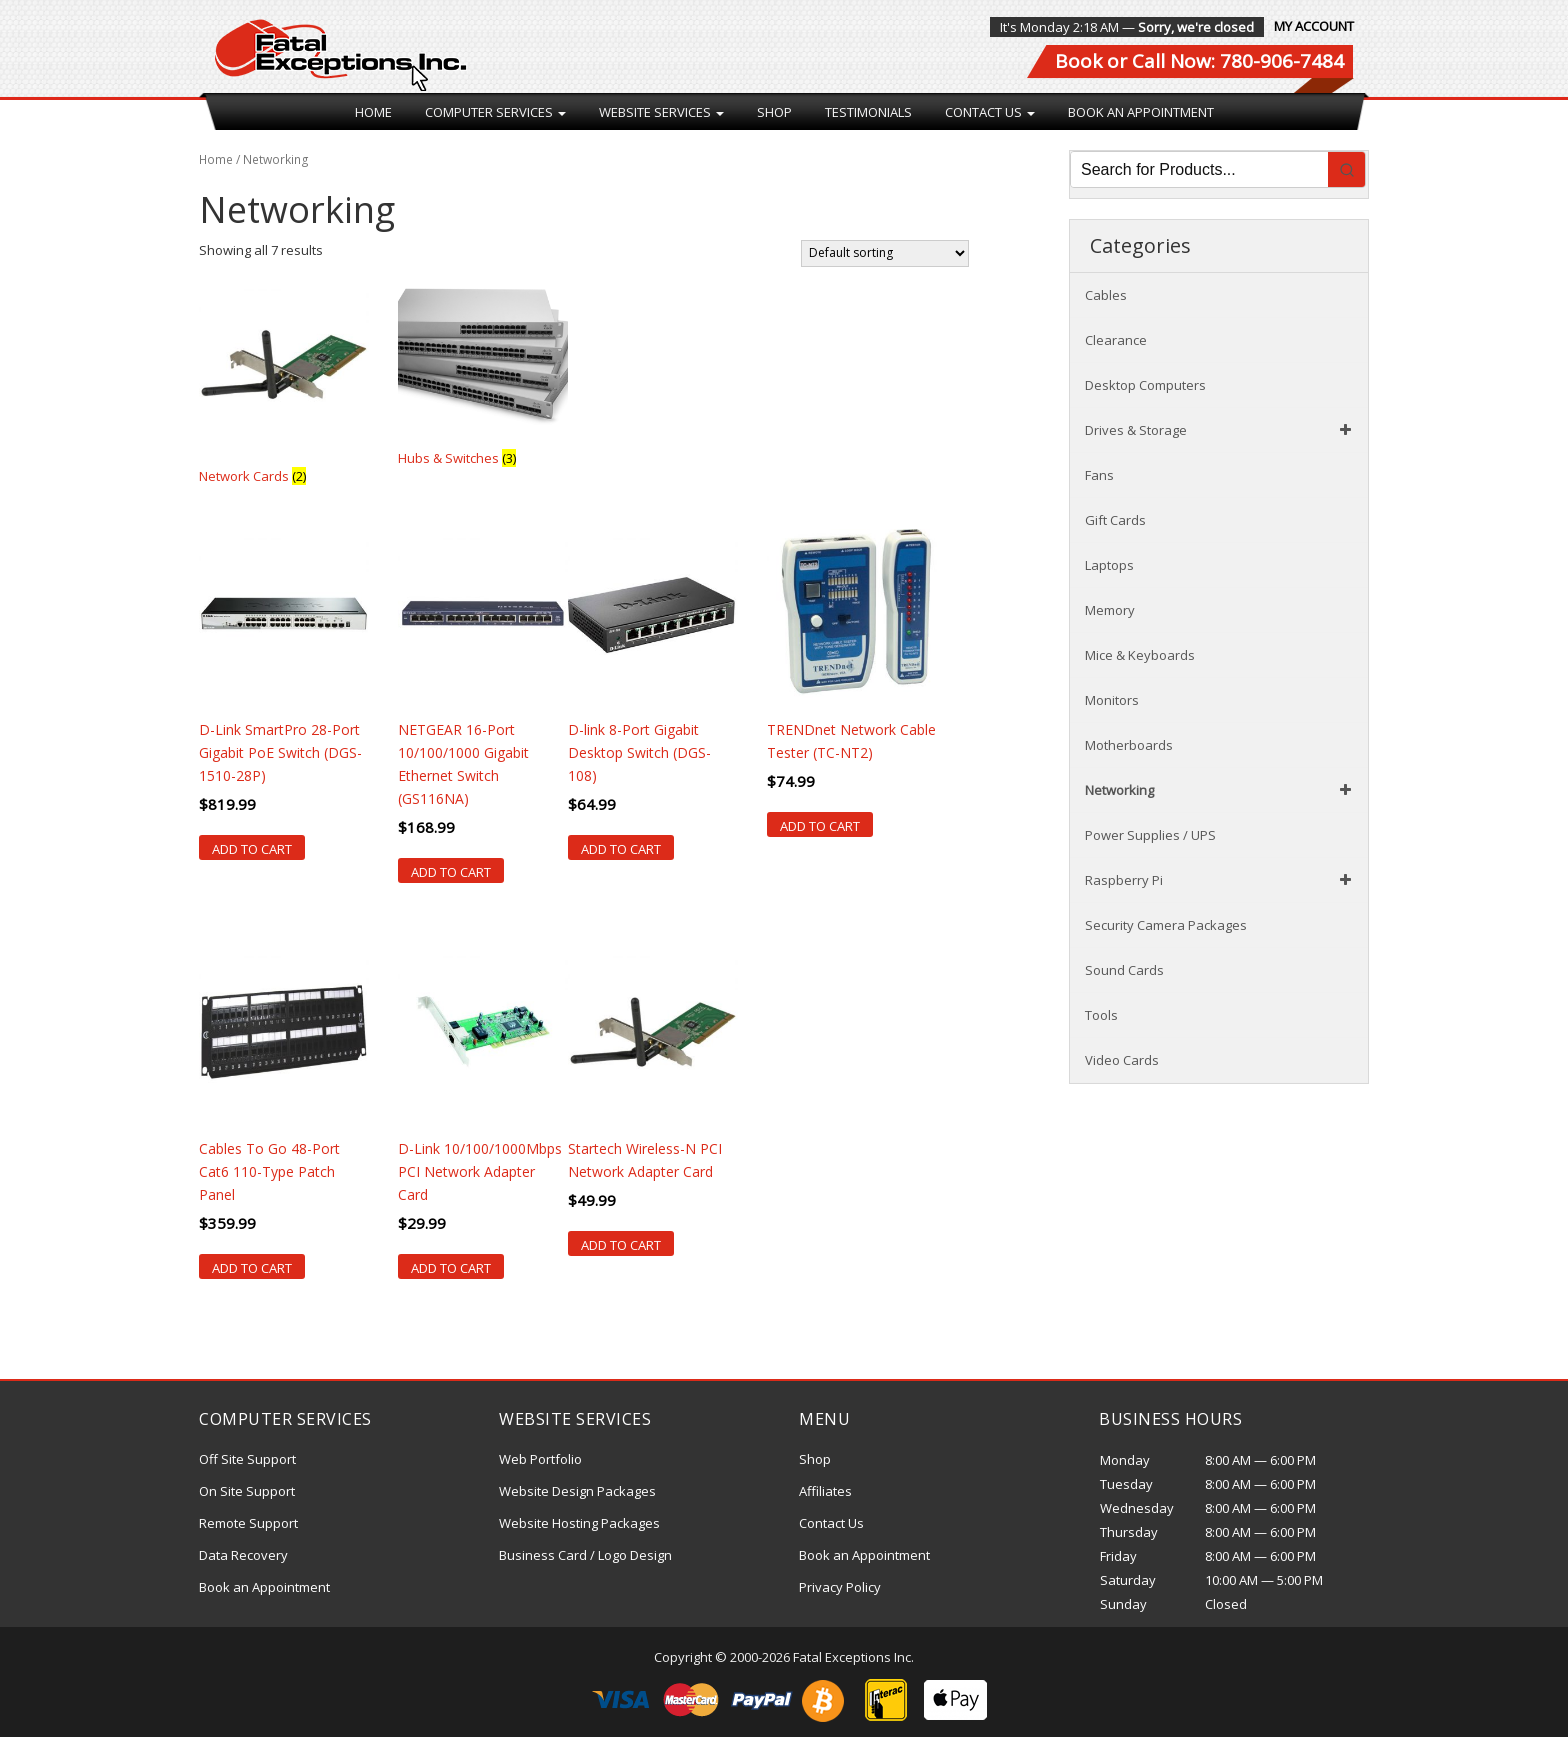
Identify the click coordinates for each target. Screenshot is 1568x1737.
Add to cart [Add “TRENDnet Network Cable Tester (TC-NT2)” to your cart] (820, 826)
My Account (1314, 26)
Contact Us (990, 112)
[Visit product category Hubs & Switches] (483, 376)
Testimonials (868, 112)
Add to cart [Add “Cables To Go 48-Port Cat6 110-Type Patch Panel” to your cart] (252, 1268)
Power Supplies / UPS (1150, 835)
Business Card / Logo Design (585, 1555)
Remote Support (248, 1523)
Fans (1099, 475)
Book (1078, 61)
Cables (1106, 295)
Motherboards (1129, 745)
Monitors (1112, 700)
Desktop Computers (1145, 385)
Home (373, 112)
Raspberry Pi (1221, 880)
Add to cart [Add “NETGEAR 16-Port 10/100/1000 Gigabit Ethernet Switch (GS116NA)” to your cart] (451, 872)
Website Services (661, 112)
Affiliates (825, 1491)
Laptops (1109, 565)
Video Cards (1122, 1060)
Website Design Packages (577, 1491)
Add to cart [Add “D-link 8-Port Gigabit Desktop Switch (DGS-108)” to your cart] (621, 849)
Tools (1101, 1015)
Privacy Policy (840, 1587)
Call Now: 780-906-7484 (1238, 61)
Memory (1110, 610)
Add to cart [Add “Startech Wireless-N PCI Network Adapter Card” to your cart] (621, 1245)
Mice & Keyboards (1140, 655)
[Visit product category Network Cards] (284, 385)
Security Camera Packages (1166, 925)
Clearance (1116, 340)
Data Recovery (243, 1555)
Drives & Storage (1221, 430)
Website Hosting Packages (579, 1523)
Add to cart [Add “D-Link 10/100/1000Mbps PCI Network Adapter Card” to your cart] (451, 1268)
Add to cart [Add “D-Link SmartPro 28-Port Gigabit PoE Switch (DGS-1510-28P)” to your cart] (252, 849)
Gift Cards (1115, 520)
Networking (1221, 790)
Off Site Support (247, 1459)
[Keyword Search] (1199, 169)
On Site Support (247, 1491)
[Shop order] (885, 253)
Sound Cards (1124, 970)
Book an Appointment (1141, 112)
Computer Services (495, 112)
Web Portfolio (540, 1459)
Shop (774, 112)
